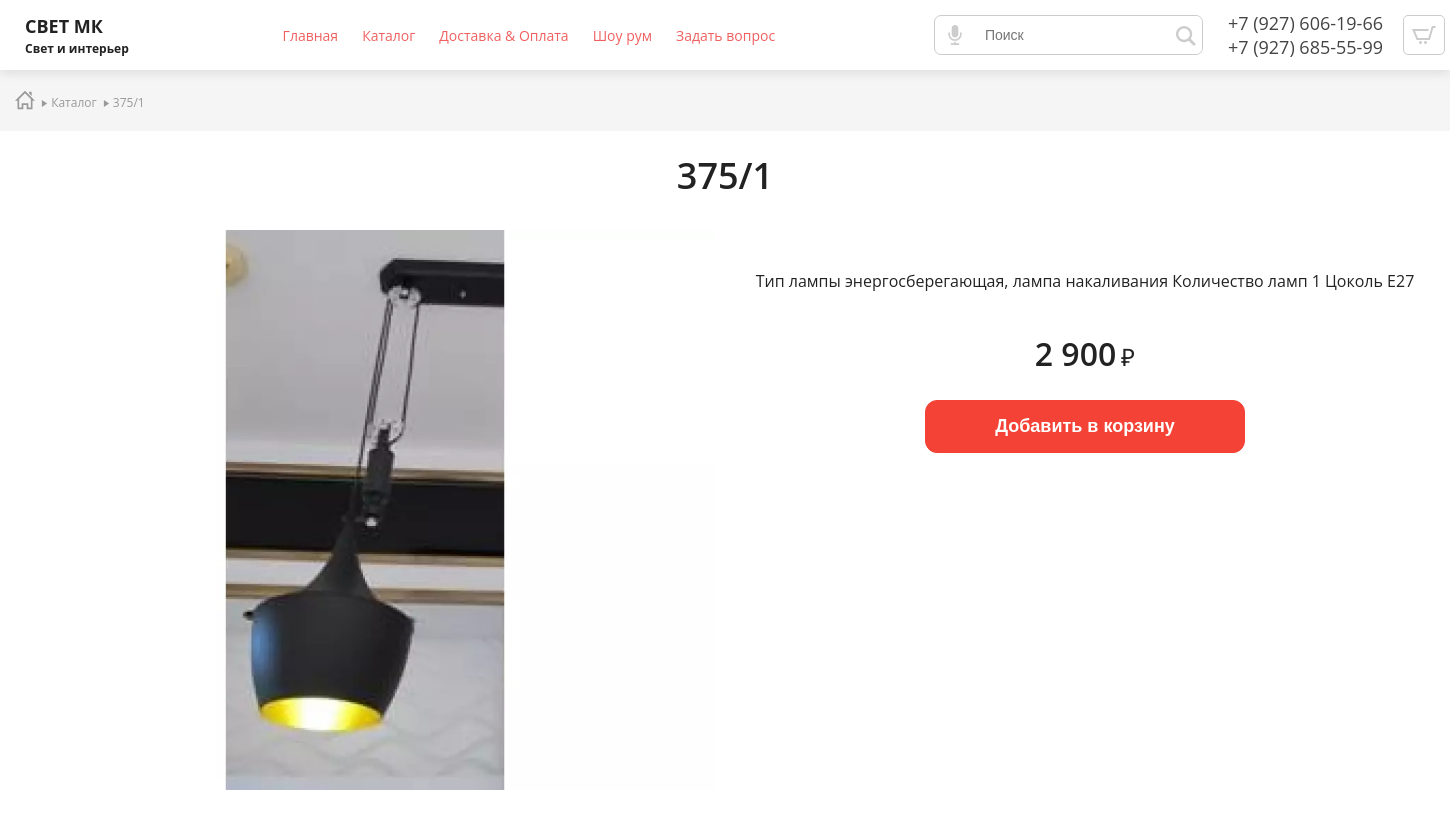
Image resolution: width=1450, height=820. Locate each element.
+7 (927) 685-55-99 (1305, 47)
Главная (311, 35)
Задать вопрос (725, 35)
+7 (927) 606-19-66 (1305, 23)
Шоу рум (622, 35)
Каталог (388, 35)
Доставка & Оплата (503, 35)
